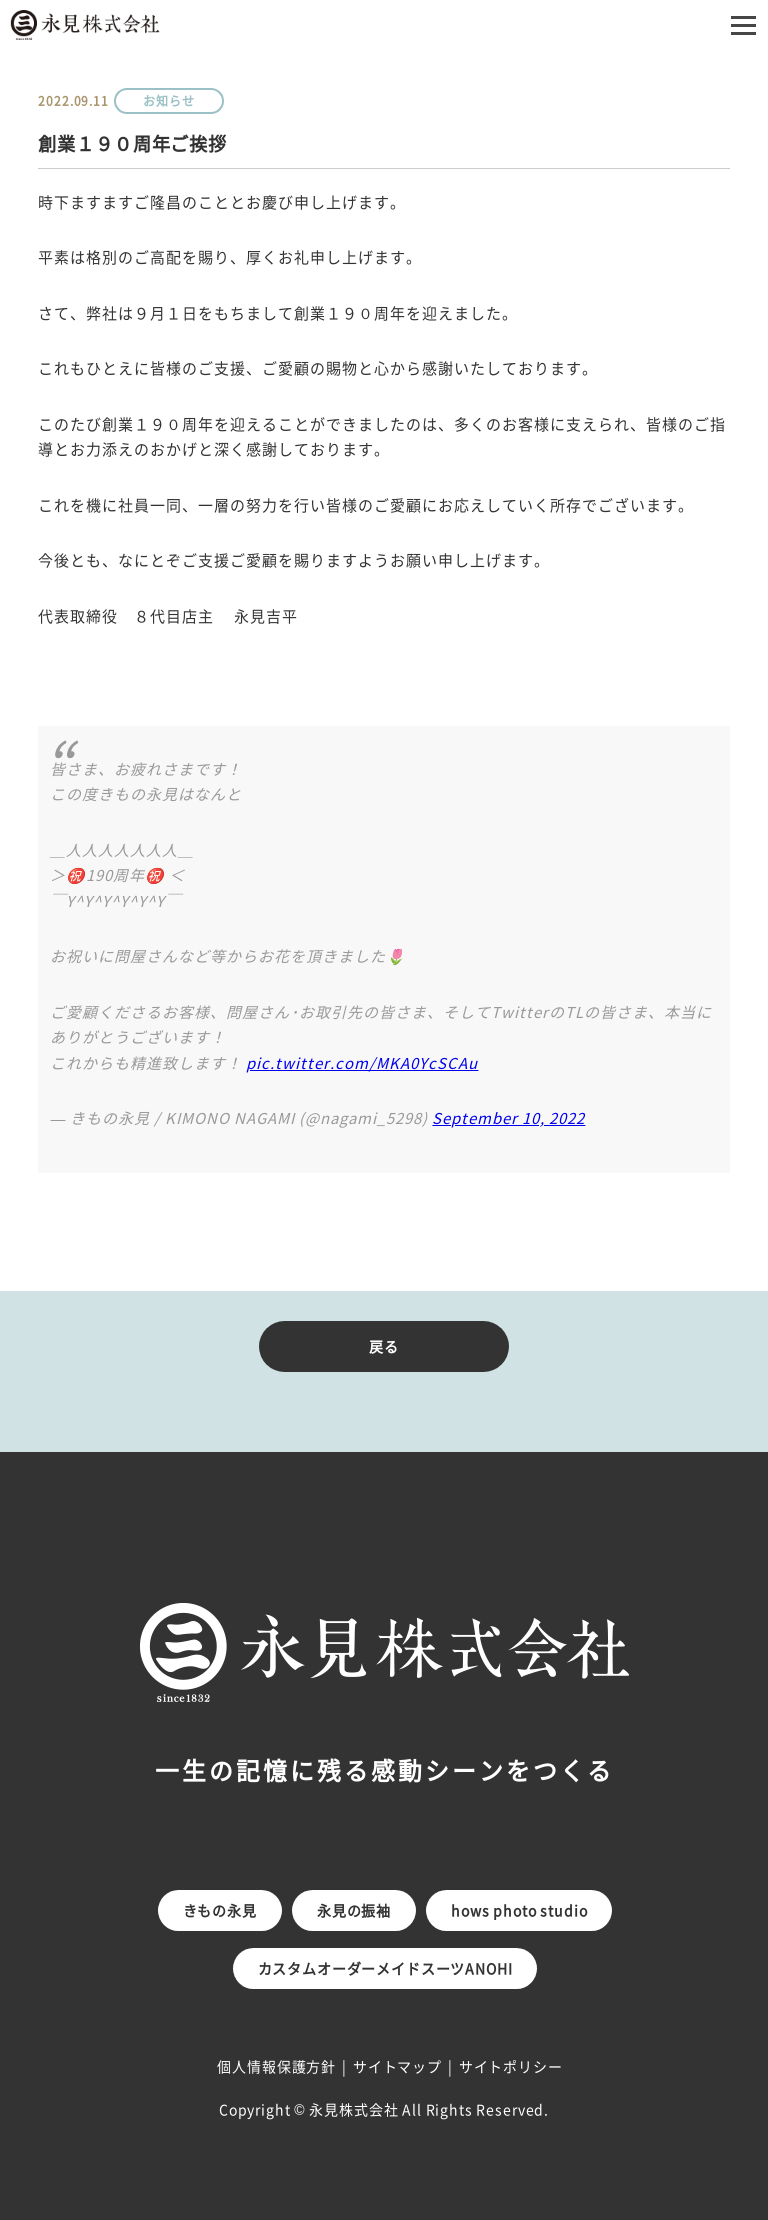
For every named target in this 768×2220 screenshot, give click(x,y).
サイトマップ (397, 2066)
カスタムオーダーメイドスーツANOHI (385, 1968)
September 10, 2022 (508, 1117)
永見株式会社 (353, 2109)
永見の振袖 (354, 1910)
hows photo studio (519, 1910)
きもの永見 (220, 1910)
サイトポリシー (511, 2066)
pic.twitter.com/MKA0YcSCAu (362, 1062)
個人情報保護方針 (276, 2066)
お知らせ (168, 100)
